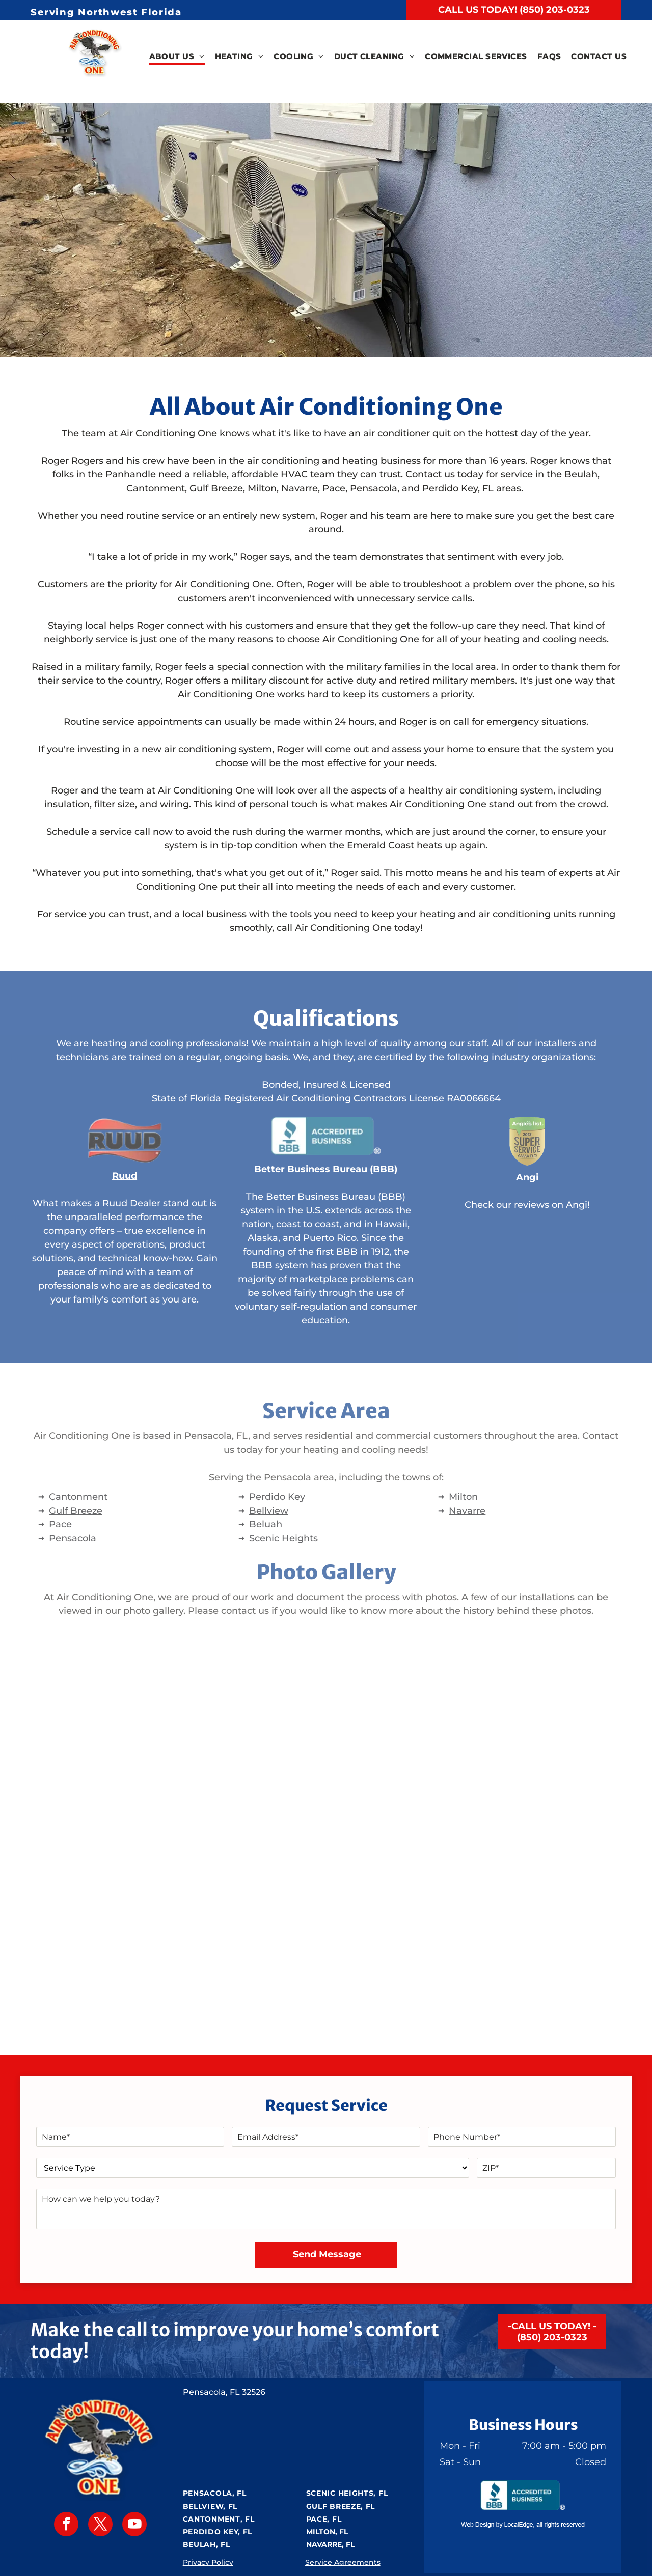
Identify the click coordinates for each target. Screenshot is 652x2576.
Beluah (265, 1524)
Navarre (467, 1510)
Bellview (268, 1510)
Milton (463, 1497)
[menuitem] (177, 57)
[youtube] (134, 2525)
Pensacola (72, 1538)
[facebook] (66, 2525)
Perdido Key (277, 1497)
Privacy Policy (208, 2562)
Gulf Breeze (75, 1510)
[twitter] (100, 2525)
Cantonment (78, 1497)
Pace (60, 1524)
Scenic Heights (283, 1538)
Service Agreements (343, 2562)
